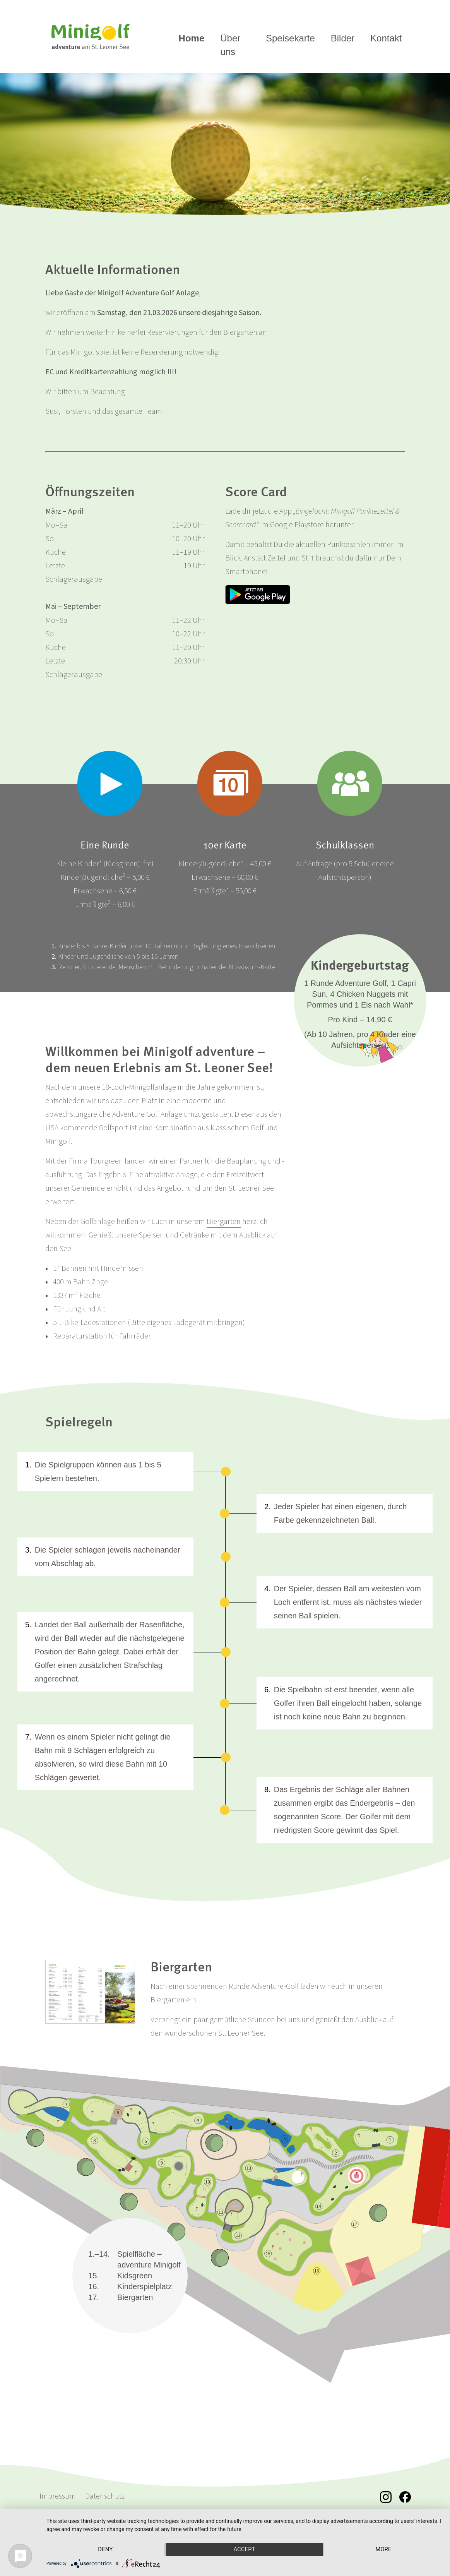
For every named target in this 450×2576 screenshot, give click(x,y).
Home (192, 38)
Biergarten (224, 1221)
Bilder (342, 38)
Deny (105, 2549)
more (383, 2549)
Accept (244, 2549)
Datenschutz (105, 2496)
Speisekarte (290, 38)
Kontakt (386, 38)
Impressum (57, 2496)
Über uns (230, 45)
